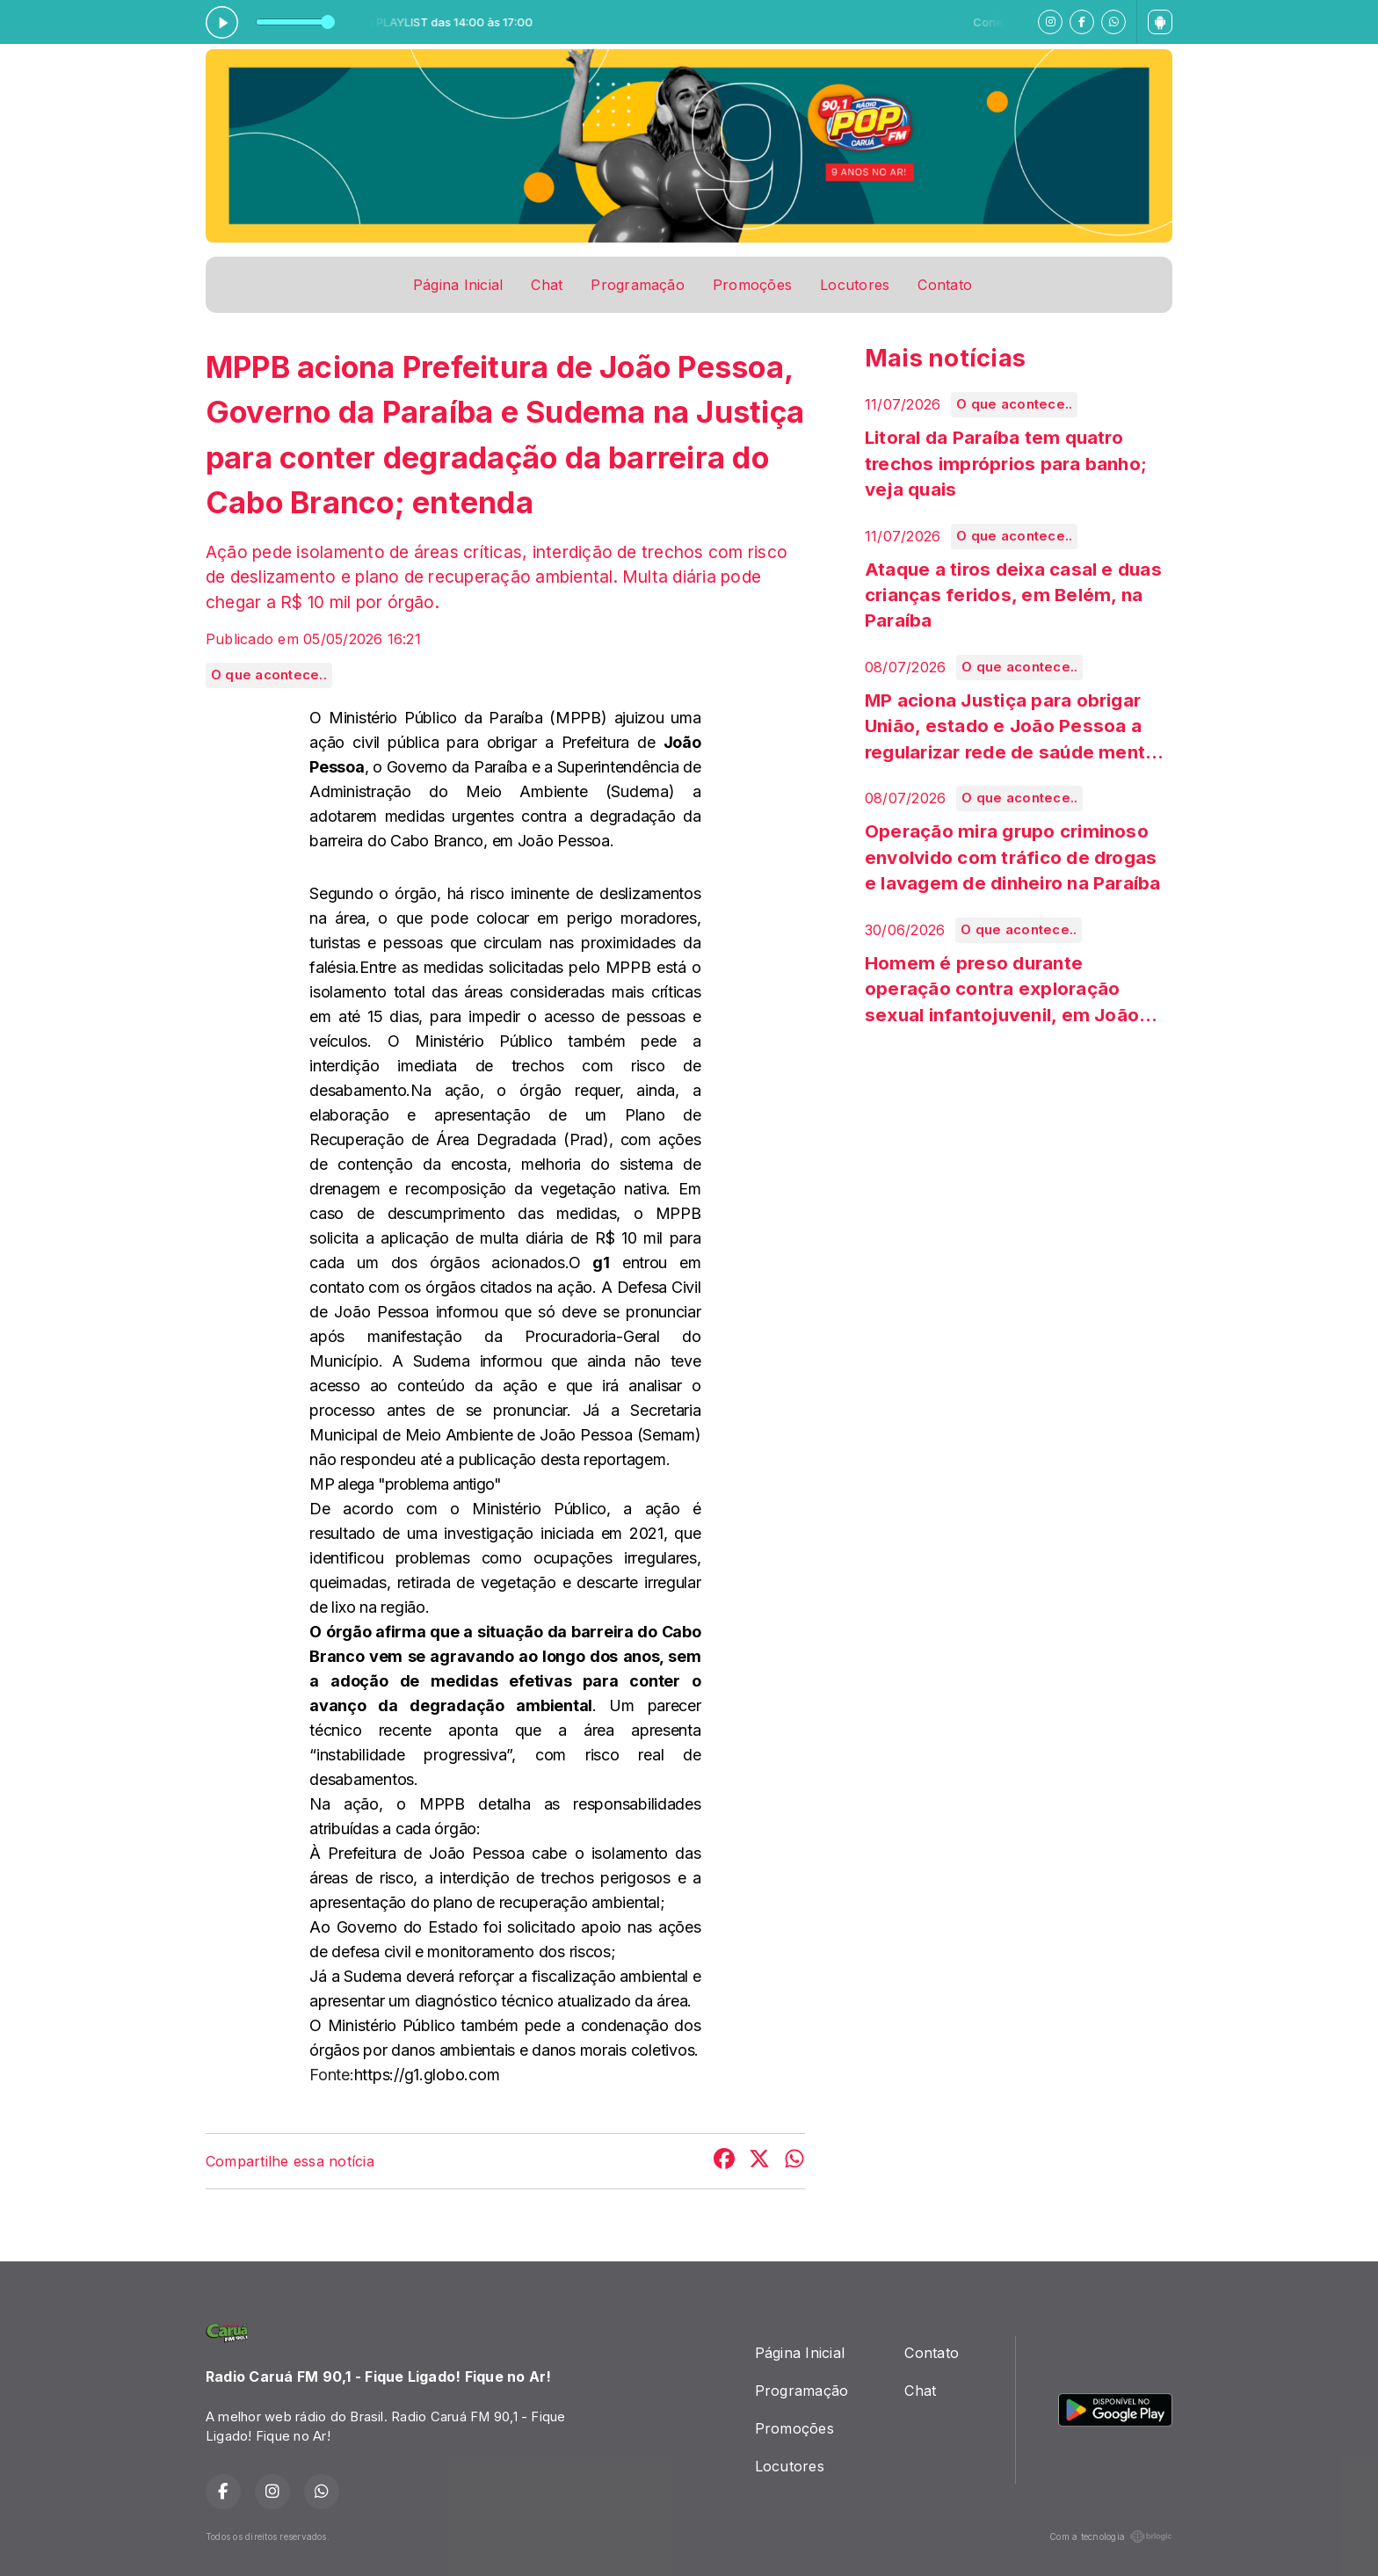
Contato (944, 285)
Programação (638, 285)
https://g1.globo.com (427, 2074)
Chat (546, 285)
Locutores (854, 285)
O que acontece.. (269, 675)
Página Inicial (458, 285)
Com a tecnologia (1110, 2536)
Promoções (752, 285)
